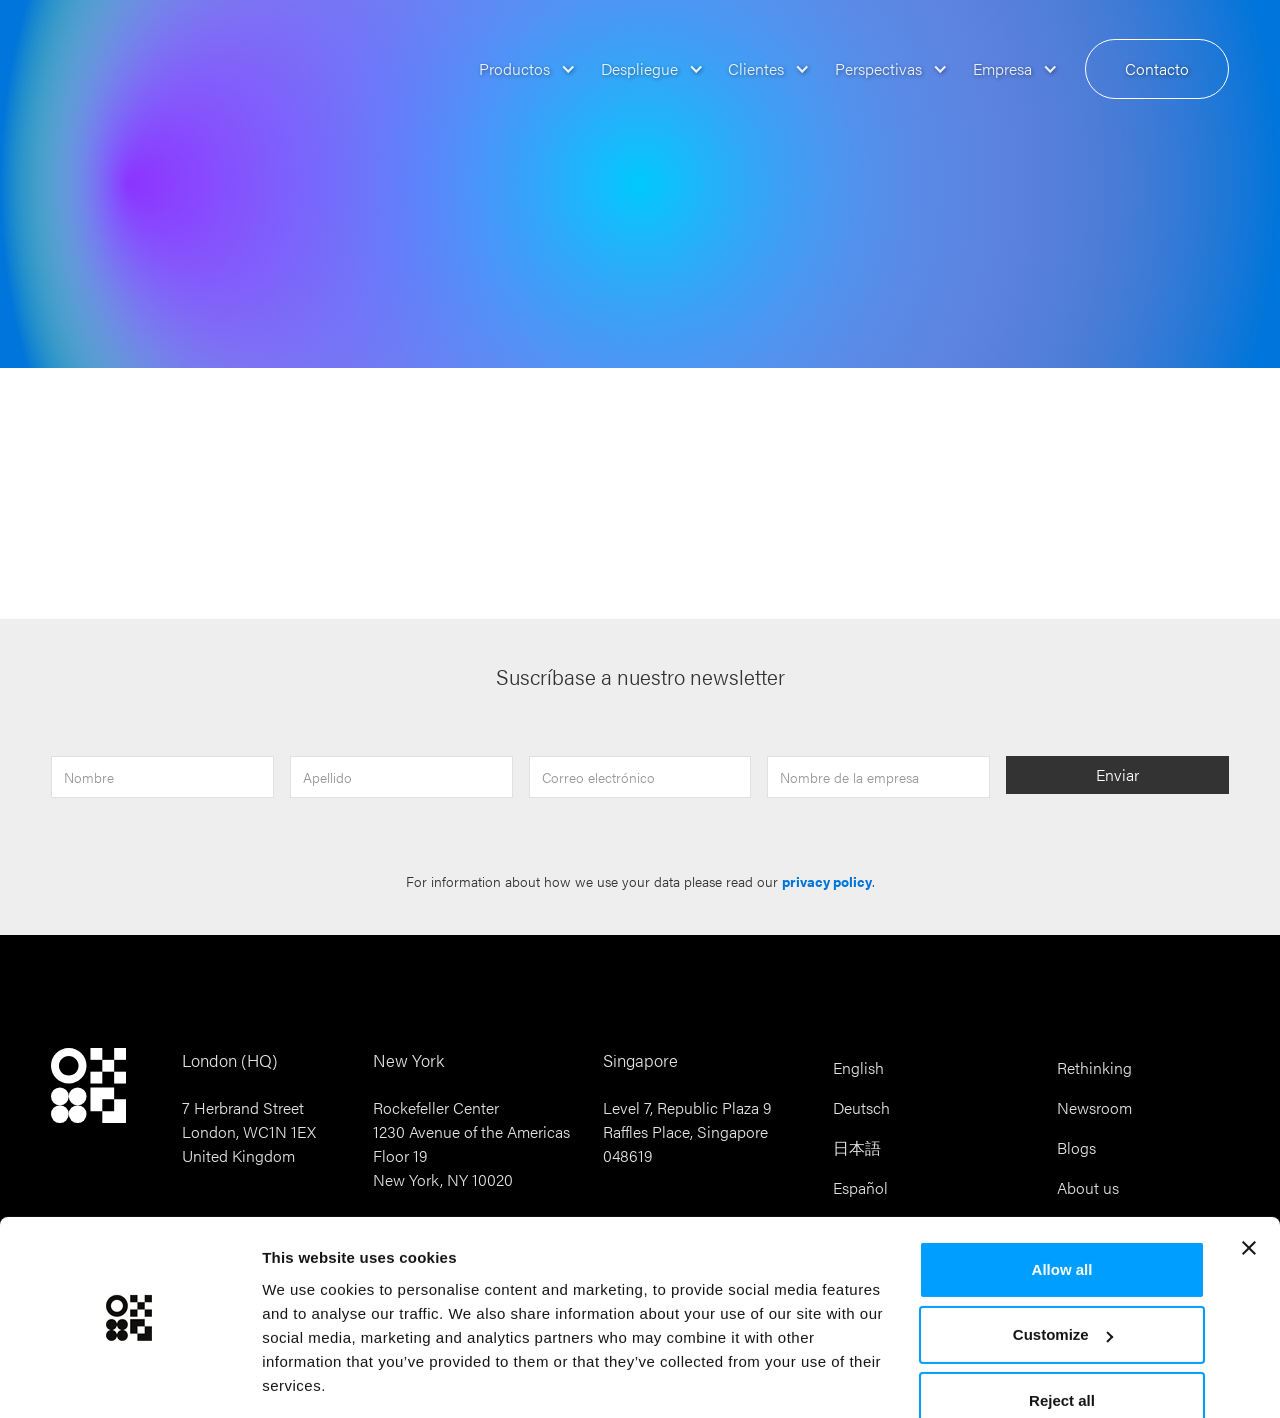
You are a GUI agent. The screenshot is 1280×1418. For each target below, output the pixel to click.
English (858, 1067)
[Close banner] (1249, 1186)
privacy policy (827, 881)
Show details (308, 1378)
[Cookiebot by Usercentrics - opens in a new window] (129, 1379)
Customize (1063, 1272)
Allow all (1062, 1207)
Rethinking (1094, 1067)
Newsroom (1094, 1107)
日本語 (857, 1147)
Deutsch (861, 1107)
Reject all (1062, 1338)
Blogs (1076, 1147)
